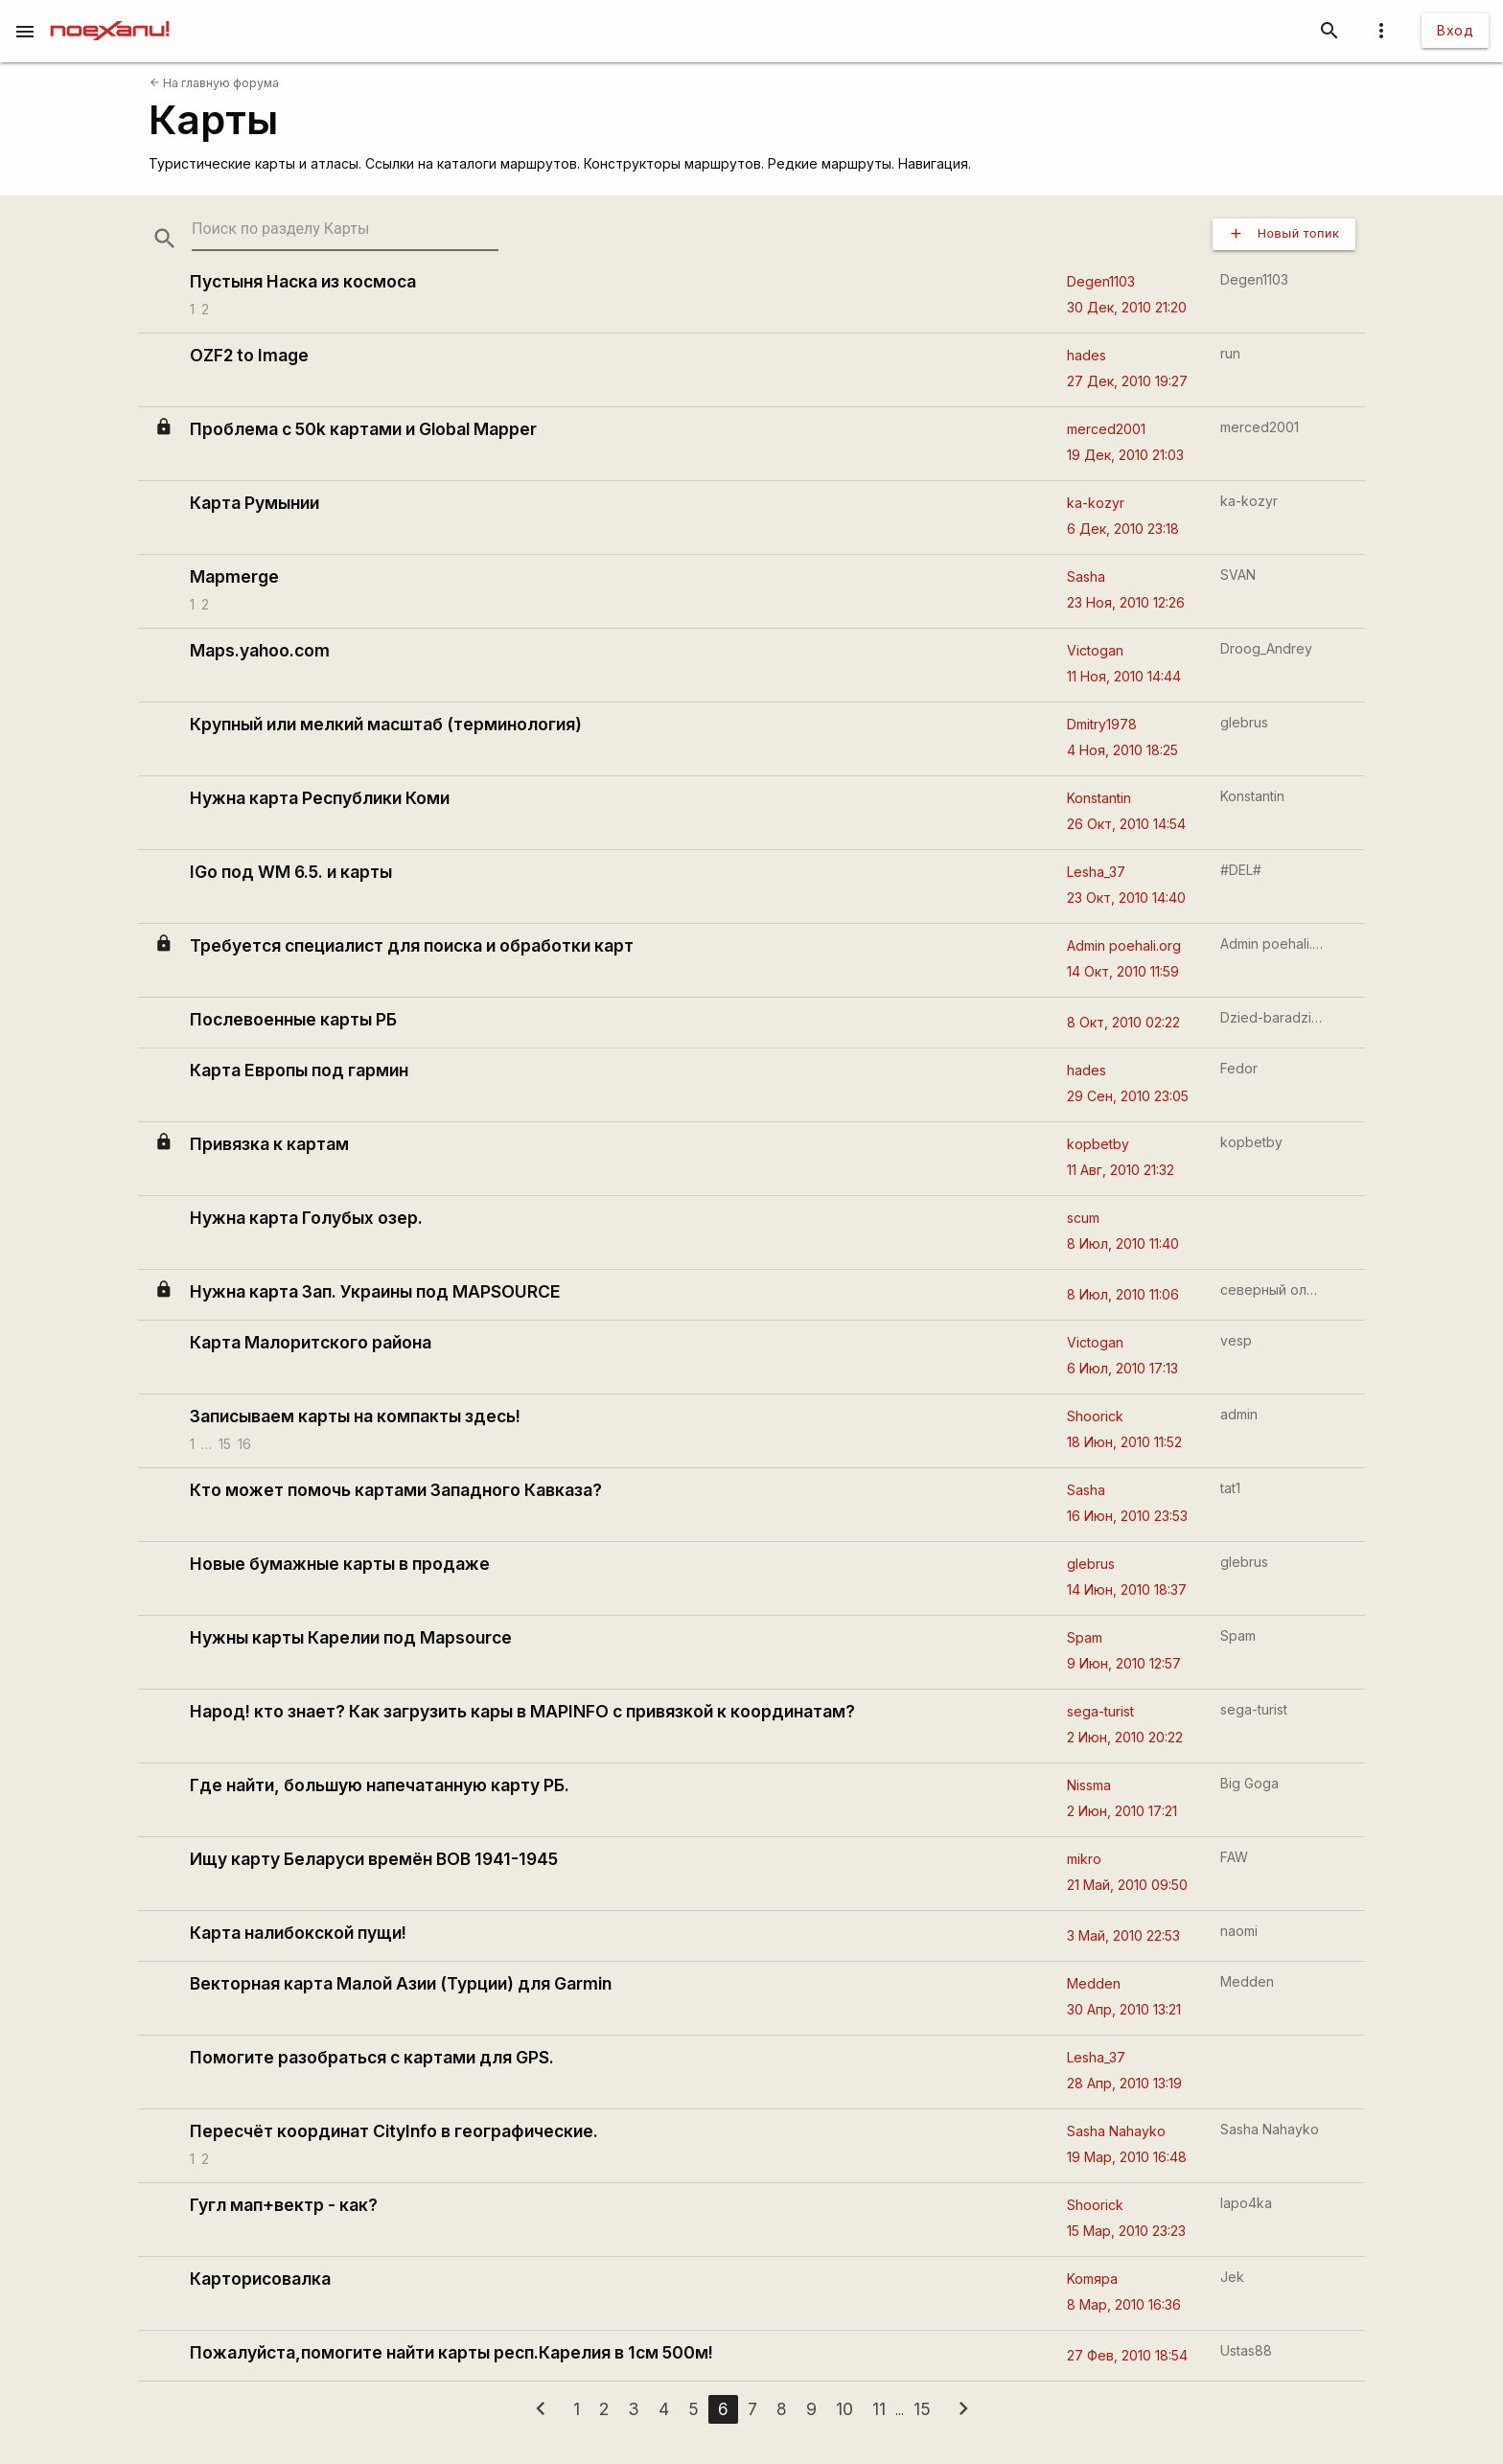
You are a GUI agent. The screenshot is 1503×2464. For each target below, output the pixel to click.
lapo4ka (1246, 2203)
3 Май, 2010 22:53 (1123, 1935)
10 (844, 2409)
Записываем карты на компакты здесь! (355, 1416)
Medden (1094, 1983)
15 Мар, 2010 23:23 (1126, 2230)
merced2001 (1106, 429)
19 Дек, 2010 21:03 (1125, 455)
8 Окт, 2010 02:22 (1123, 1022)
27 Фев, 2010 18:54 (1127, 2355)
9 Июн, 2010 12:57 (1124, 1663)
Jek (1232, 2276)
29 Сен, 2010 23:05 (1128, 1096)
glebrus (1244, 722)
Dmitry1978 (1102, 724)
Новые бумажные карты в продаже (340, 1564)
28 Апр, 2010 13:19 (1124, 2083)
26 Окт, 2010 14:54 (1126, 824)
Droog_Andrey (1266, 648)
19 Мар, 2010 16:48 (1127, 2157)
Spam (1084, 1637)
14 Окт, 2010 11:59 (1123, 971)
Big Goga (1249, 1783)
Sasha (1086, 576)
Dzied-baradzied (1272, 1017)
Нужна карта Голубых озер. (306, 1218)
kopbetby (1098, 1144)
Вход (1455, 30)
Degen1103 (1101, 281)
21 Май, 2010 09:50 (1127, 1885)
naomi (1239, 1931)
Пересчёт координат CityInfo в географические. (394, 2131)
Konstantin (1099, 798)
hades (1086, 355)
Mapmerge (234, 576)
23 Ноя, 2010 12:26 (1126, 602)
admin (1239, 1414)
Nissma (1089, 1785)
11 (879, 2409)
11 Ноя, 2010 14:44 (1124, 676)
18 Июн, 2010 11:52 (1124, 1442)
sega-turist (1100, 1711)
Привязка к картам (269, 1144)
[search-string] (345, 229)
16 (244, 1443)
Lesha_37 (1096, 872)
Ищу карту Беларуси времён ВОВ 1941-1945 (374, 1859)
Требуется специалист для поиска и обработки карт (412, 945)
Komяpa (1092, 2278)
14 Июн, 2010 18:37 (1127, 1589)
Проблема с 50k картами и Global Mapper (363, 429)
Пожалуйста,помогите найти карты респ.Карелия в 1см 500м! (451, 2352)
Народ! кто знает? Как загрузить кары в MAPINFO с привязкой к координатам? (522, 1711)
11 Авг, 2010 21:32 (1120, 1170)
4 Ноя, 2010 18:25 (1122, 750)
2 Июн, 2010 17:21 (1122, 1811)
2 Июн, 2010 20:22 (1125, 1737)
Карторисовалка (260, 2278)
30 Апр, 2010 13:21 (1124, 2009)
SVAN (1238, 574)
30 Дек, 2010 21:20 (1127, 307)
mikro (1084, 1859)
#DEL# (1240, 870)
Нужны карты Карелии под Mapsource (351, 1637)
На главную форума (214, 83)
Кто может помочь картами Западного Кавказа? (396, 1490)
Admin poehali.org (1124, 945)
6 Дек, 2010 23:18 (1123, 528)
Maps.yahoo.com (260, 650)
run (1230, 353)
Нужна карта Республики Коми (320, 798)
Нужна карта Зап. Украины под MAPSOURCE (375, 1291)
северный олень (1272, 1289)
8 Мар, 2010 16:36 (1124, 2304)
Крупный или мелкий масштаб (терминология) (386, 724)
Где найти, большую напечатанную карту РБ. (379, 1785)
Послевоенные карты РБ (293, 1019)
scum (1083, 1217)
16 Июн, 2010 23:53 (1127, 1516)
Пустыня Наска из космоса (303, 281)
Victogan (1095, 650)
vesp (1236, 1340)
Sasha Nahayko (1116, 2131)
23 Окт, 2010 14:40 (1126, 897)
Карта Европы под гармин (299, 1070)
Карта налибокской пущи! (298, 1933)
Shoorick (1095, 1416)
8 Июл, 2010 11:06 (1123, 1294)
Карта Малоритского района (310, 1342)
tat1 (1230, 1488)
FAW (1234, 1857)
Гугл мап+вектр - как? (284, 2205)
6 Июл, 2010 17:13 (1122, 1368)
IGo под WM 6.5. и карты (291, 872)
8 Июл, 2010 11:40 (1123, 1243)
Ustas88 (1246, 2350)
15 (225, 1443)
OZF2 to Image (249, 355)
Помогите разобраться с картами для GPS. (372, 2057)
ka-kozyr (1095, 503)
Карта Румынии (254, 503)
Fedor (1239, 1068)
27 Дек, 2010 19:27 (1127, 381)
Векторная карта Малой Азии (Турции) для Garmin (401, 1983)
